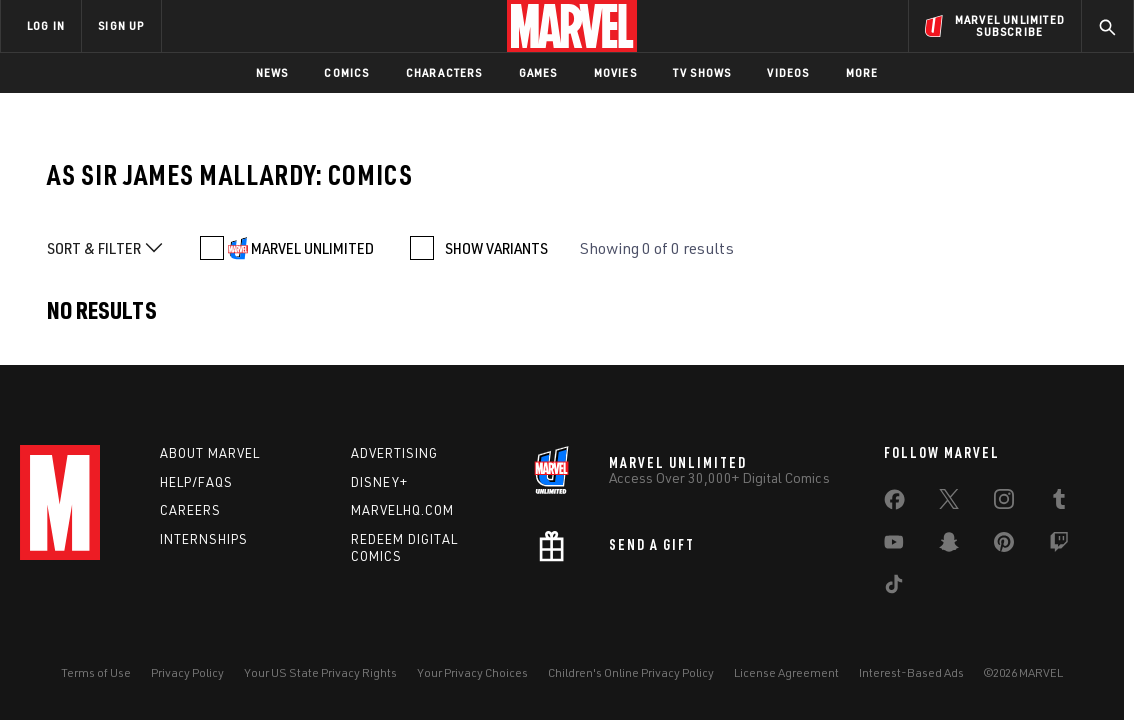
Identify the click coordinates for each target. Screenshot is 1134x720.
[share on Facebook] (894, 504)
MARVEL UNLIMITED (312, 248)
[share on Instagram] (1004, 503)
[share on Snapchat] (949, 546)
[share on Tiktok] (894, 588)
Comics (346, 72)
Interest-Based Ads (911, 672)
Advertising (394, 453)
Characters (444, 72)
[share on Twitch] (1059, 546)
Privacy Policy (187, 672)
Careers (190, 510)
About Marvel (210, 453)
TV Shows (702, 72)
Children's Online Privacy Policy (631, 672)
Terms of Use (96, 672)
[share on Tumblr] (1059, 503)
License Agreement (786, 672)
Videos (788, 72)
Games (538, 72)
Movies (615, 72)
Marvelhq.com (402, 510)
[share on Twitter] (949, 503)
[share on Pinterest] (1004, 546)
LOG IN (46, 25)
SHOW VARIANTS (496, 248)
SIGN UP (121, 25)
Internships (204, 539)
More (862, 72)
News (272, 72)
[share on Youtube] (894, 546)
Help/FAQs (196, 482)
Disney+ (379, 482)
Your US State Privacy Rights (320, 672)
